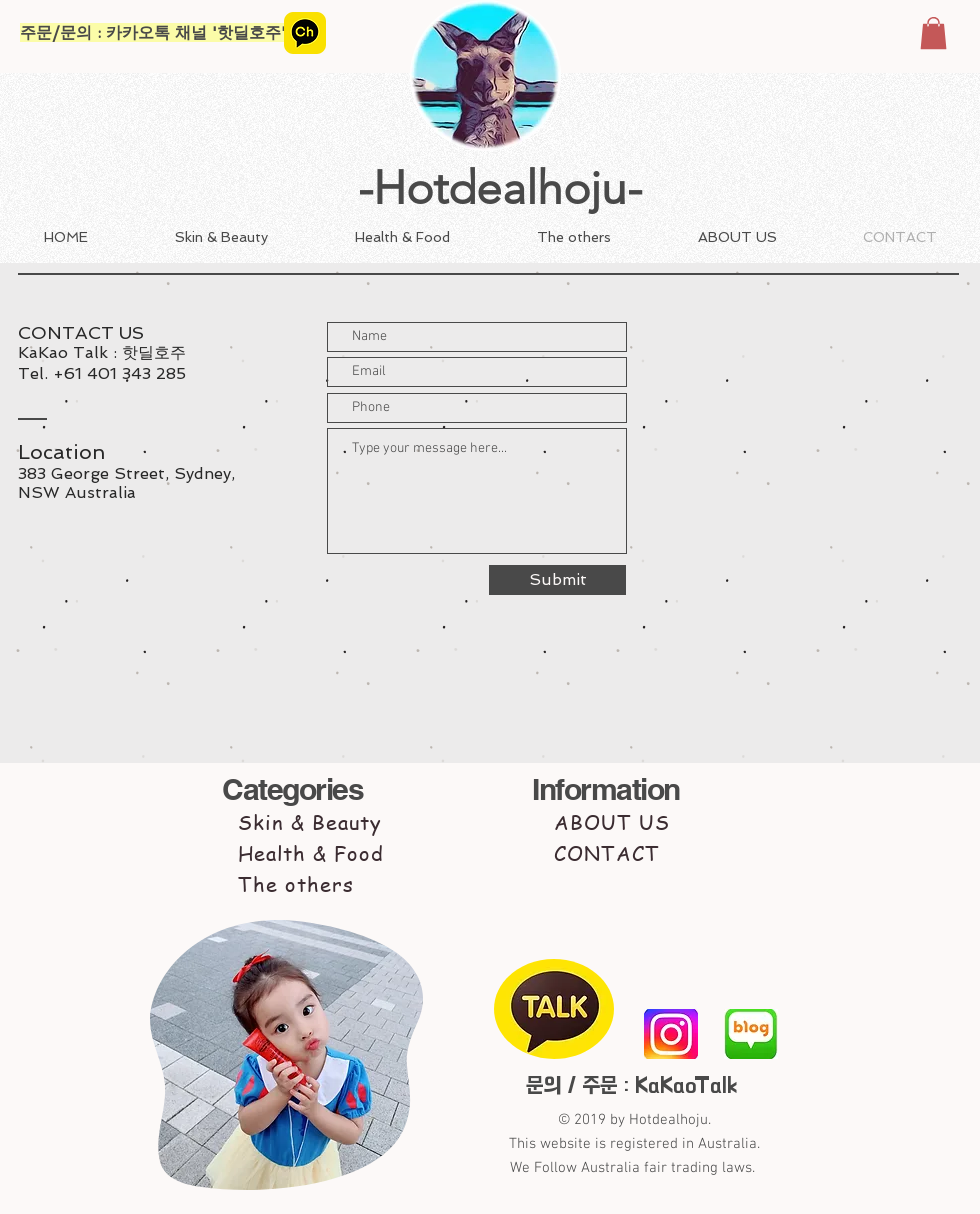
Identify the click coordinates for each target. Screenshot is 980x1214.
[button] (933, 33)
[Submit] (557, 580)
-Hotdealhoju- (500, 188)
